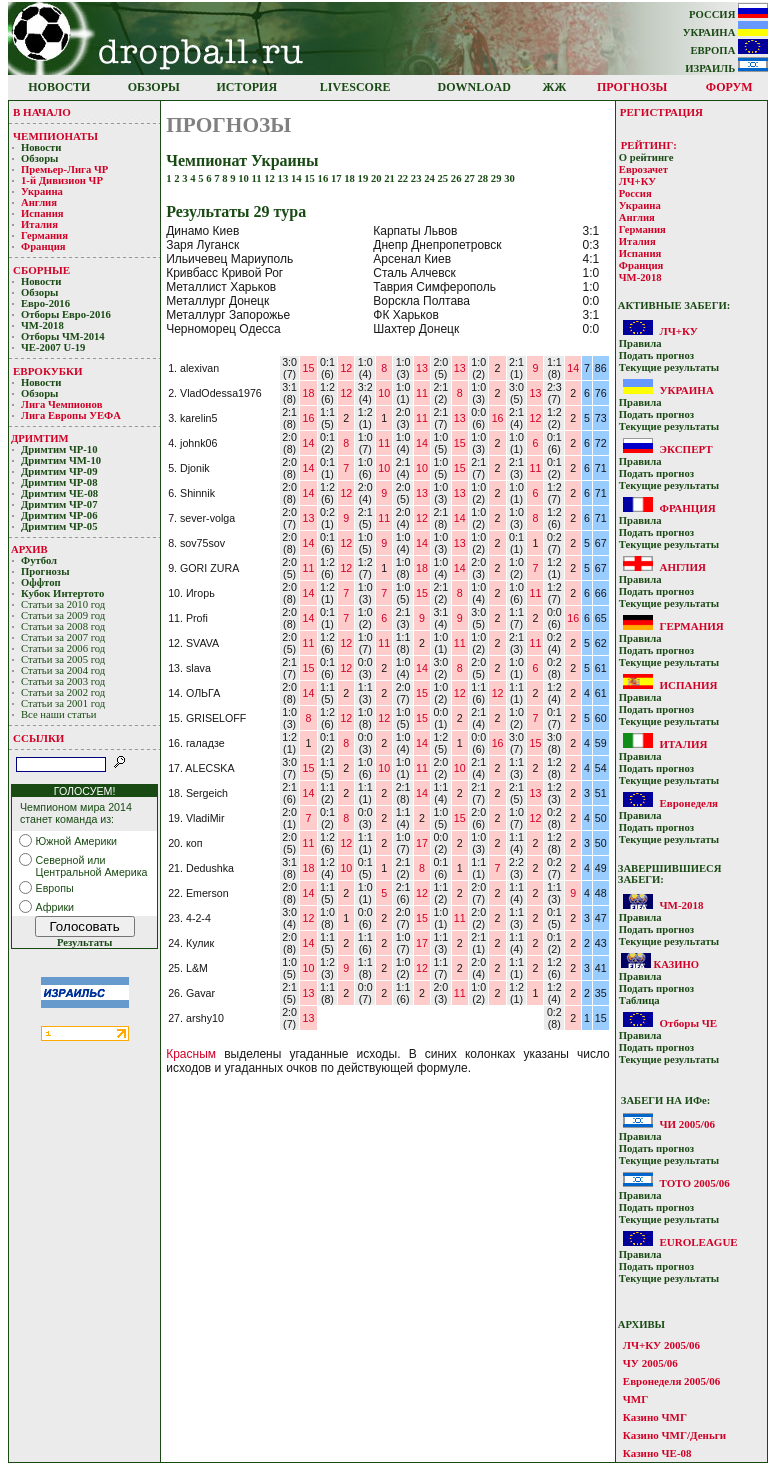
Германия (44, 235)
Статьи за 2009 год (63, 615)
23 (417, 178)
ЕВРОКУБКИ (48, 371)
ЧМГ (635, 1399)
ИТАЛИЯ (683, 744)
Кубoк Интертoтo (64, 593)
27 (470, 178)
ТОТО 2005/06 (694, 1183)
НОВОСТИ (59, 87)
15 (310, 178)
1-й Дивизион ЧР (63, 180)
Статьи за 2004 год (63, 670)
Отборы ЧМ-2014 (63, 336)
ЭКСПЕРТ (685, 449)
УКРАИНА (725, 32)
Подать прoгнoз (656, 355)
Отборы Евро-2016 (66, 314)
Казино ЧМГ (655, 1417)
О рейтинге (646, 157)
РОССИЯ (728, 14)
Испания (42, 213)
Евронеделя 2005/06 (671, 1381)
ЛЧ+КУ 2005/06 (661, 1345)
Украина (42, 191)
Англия (39, 202)
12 (270, 178)
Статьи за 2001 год (63, 703)
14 (297, 178)
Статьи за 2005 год (63, 659)
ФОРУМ (729, 87)
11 (258, 178)
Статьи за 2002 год (63, 692)
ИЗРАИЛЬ (726, 68)
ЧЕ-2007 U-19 (53, 347)
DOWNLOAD (474, 87)
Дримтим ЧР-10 (59, 449)
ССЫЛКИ (38, 738)
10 (244, 178)
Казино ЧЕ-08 (657, 1453)
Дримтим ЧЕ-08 (59, 493)
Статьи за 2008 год (63, 626)
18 (350, 178)
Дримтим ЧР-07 (59, 504)
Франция (43, 246)
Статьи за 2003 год (63, 681)
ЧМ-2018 (42, 325)
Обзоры (39, 158)
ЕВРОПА (729, 50)
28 (484, 178)
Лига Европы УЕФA (72, 415)
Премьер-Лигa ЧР (66, 169)
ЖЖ (555, 87)
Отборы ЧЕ (688, 1023)
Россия (635, 193)
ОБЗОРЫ (154, 87)
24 (430, 178)
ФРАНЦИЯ (687, 508)
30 (509, 178)
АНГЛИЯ (682, 567)
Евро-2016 (45, 303)
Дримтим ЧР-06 (59, 515)
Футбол (39, 560)
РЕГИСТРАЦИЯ (661, 112)
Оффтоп (41, 582)
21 (390, 178)
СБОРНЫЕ (41, 270)
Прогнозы (45, 571)
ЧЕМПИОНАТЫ (55, 136)
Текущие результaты (669, 367)
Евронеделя (688, 803)
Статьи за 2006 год (63, 648)
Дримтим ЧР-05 (59, 526)
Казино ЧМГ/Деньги (674, 1435)
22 (404, 178)
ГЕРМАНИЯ (691, 626)
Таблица (639, 1000)
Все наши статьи (59, 714)
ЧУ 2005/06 (650, 1363)
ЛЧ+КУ (637, 181)
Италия (39, 224)
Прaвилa (640, 343)
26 (457, 178)
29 (497, 178)
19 (364, 178)
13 (284, 178)
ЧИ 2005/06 (686, 1124)
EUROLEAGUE (698, 1242)
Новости (41, 147)
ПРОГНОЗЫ (632, 87)
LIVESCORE (355, 87)
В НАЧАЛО (42, 112)
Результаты (84, 942)
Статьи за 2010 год (63, 604)
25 (444, 178)
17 (337, 178)
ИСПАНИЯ (688, 685)
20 (377, 178)
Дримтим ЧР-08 (59, 482)
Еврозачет (643, 169)
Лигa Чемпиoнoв (63, 404)
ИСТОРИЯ (247, 87)
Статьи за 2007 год (63, 637)
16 (324, 178)
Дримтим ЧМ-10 (61, 460)
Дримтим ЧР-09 (59, 471)
